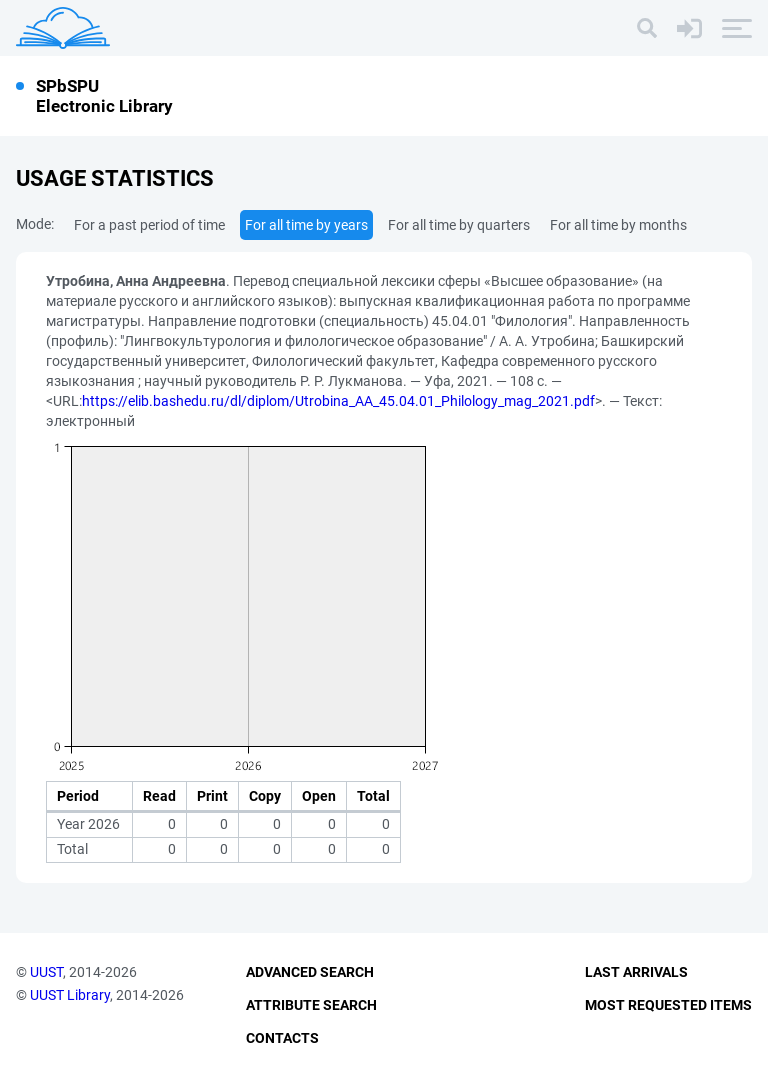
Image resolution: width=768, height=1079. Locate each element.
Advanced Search (310, 972)
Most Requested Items (668, 1005)
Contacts (282, 1038)
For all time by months (618, 225)
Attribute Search (311, 1005)
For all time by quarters (459, 225)
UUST (46, 972)
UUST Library (70, 995)
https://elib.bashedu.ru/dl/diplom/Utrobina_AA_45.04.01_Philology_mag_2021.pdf (338, 401)
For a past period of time (149, 225)
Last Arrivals (636, 972)
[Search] (647, 28)
